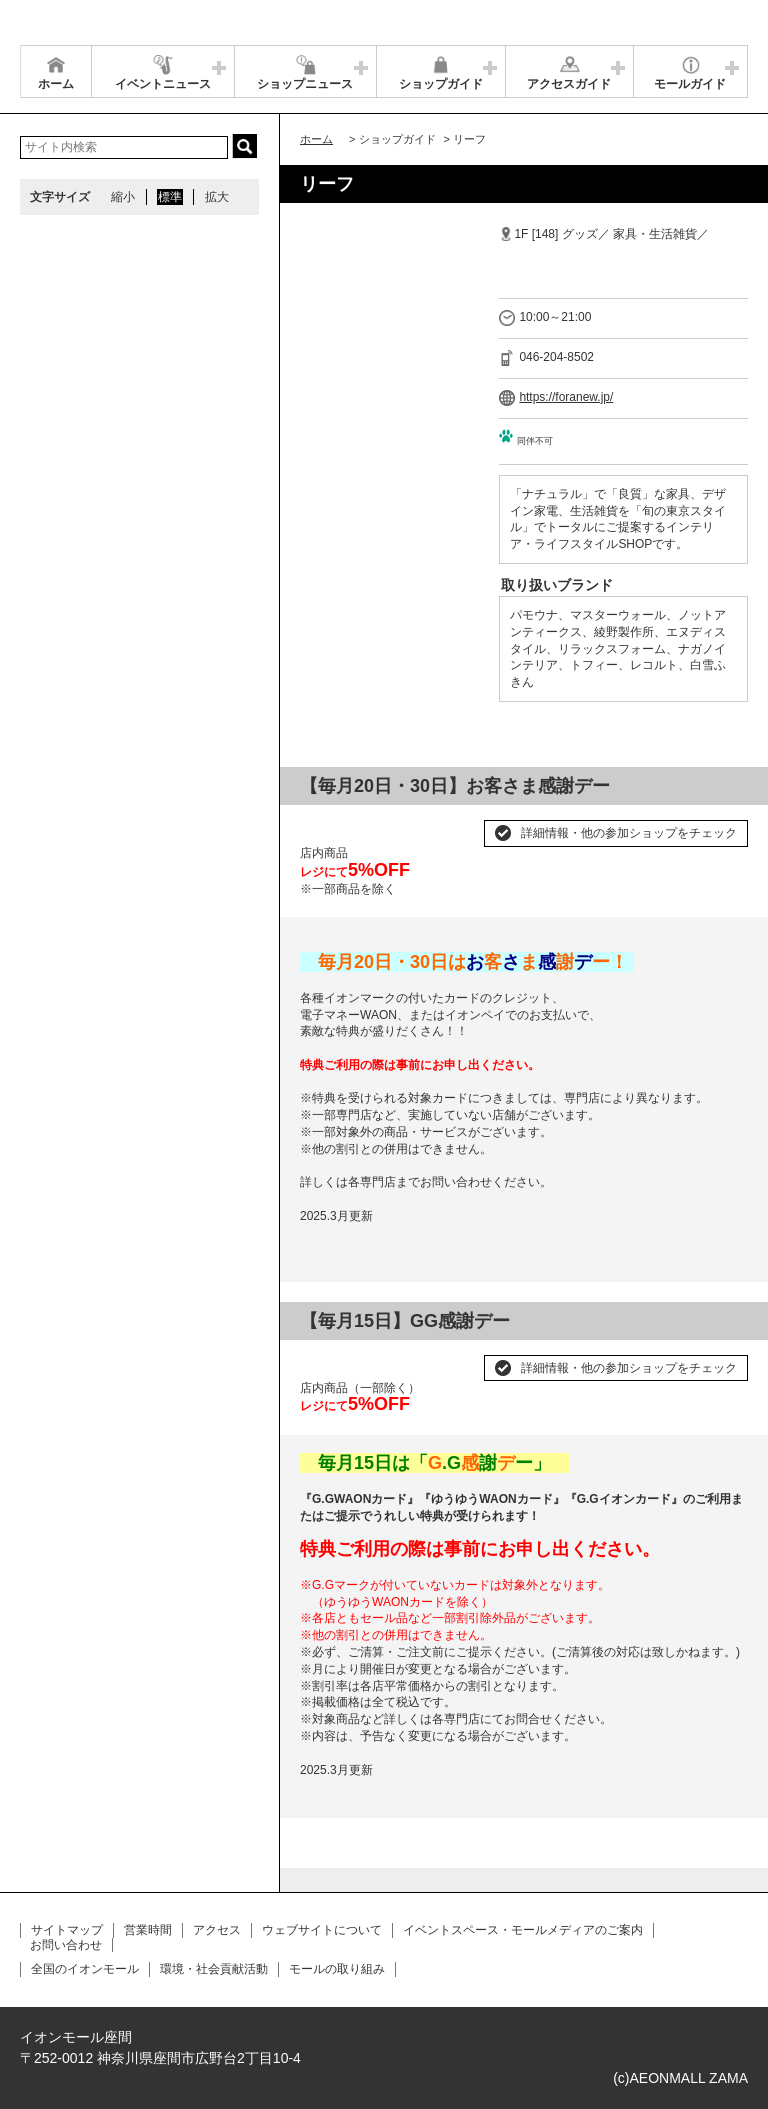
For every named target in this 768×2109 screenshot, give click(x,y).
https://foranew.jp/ (566, 397)
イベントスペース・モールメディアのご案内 (523, 1930)
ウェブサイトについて (322, 1930)
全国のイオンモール (85, 1969)
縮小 (123, 197)
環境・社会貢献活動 (214, 1969)
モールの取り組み (337, 1969)
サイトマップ (67, 1930)
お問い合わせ (66, 1945)
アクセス (217, 1930)
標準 (170, 197)
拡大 (217, 197)
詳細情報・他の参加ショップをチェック (629, 833)
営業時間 (148, 1930)
